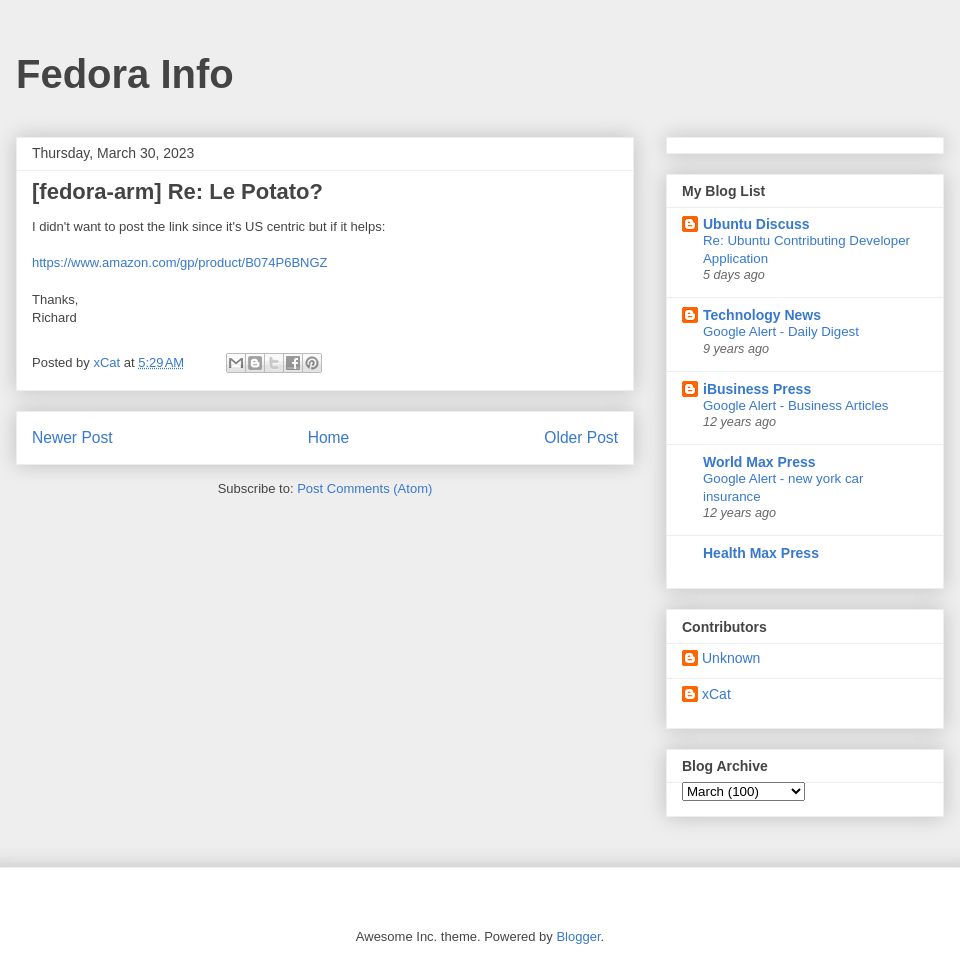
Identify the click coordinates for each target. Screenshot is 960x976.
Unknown (731, 658)
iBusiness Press (757, 389)
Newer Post (72, 437)
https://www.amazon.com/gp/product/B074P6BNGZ (180, 262)
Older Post (581, 437)
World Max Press (759, 462)
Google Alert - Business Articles (796, 405)
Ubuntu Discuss (756, 224)
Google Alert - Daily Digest (781, 331)
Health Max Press (761, 553)
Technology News (762, 315)
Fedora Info (125, 74)
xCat (716, 694)
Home (329, 437)
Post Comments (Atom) (364, 488)
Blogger (578, 936)
